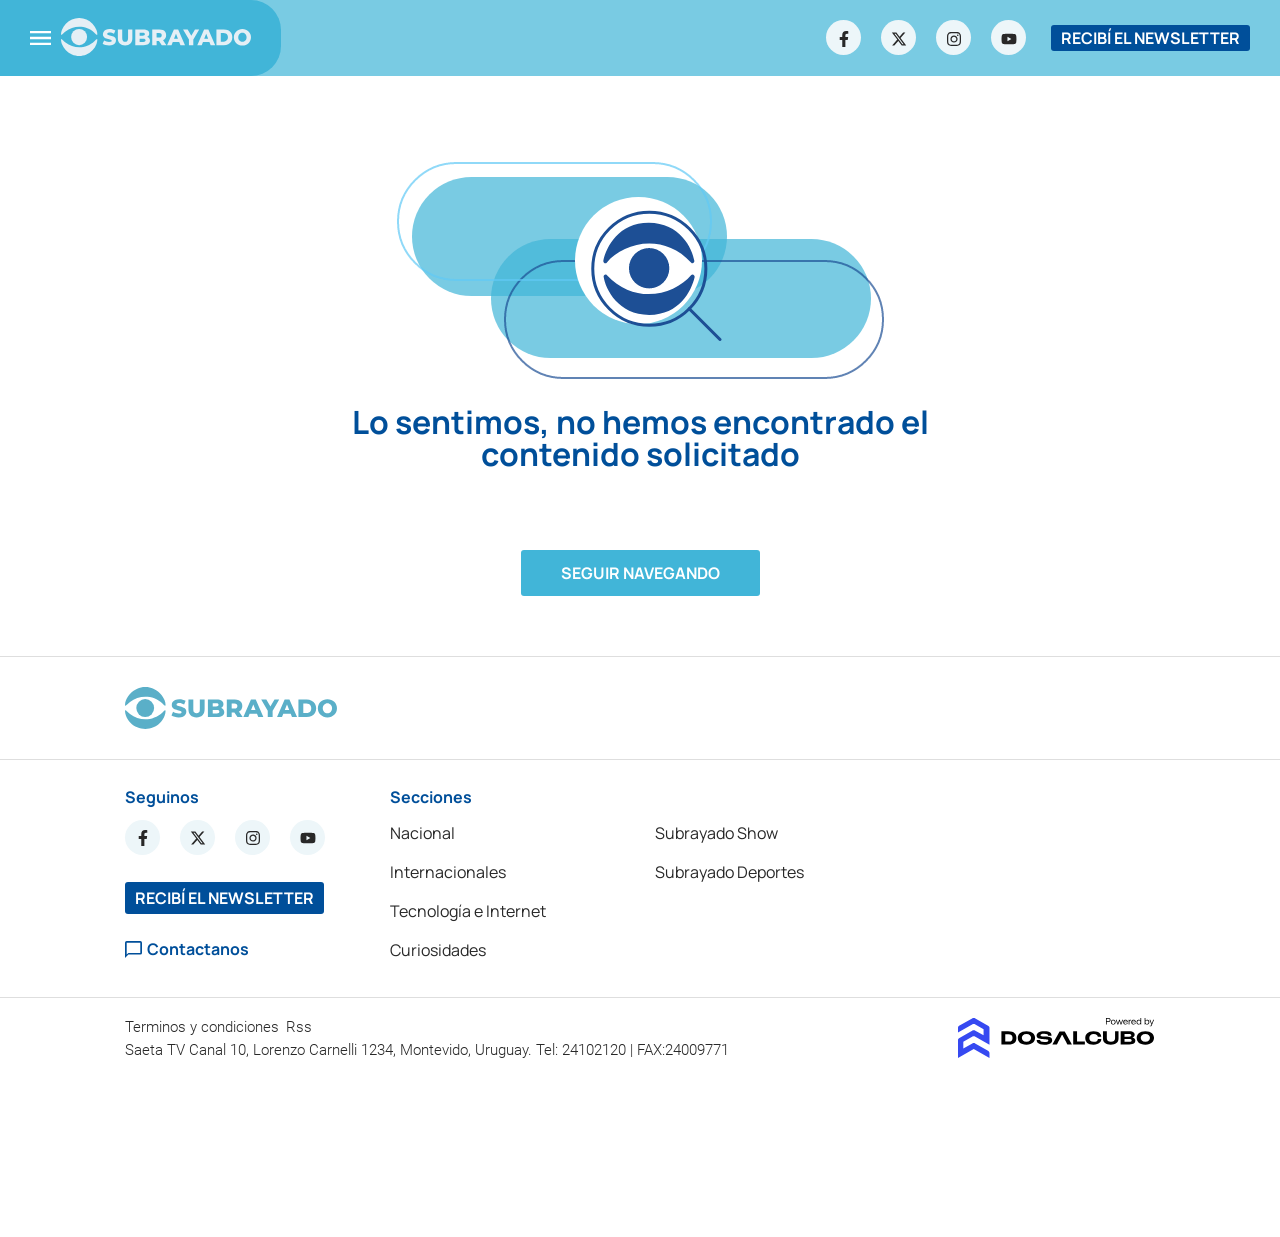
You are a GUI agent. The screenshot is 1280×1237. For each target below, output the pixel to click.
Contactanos (187, 949)
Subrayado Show (716, 833)
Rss (301, 1027)
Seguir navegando (640, 573)
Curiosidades (438, 950)
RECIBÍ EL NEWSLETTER (1150, 38)
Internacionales (448, 872)
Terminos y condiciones (204, 1027)
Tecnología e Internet (468, 911)
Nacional (422, 833)
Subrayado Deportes (729, 872)
